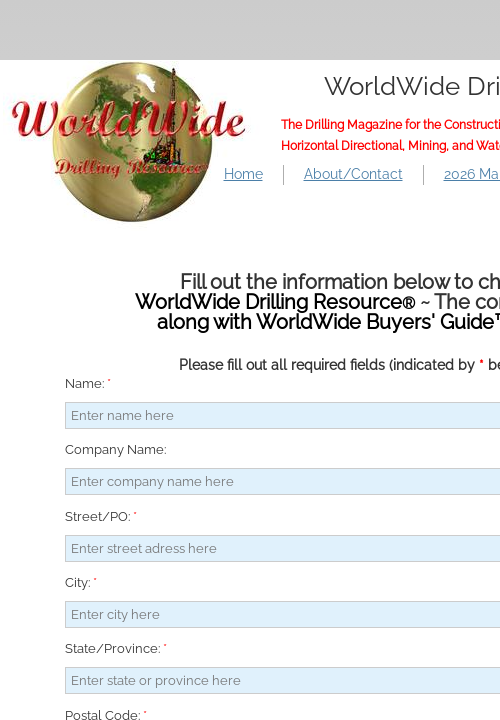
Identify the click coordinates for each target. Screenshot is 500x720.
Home (243, 174)
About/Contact (353, 174)
